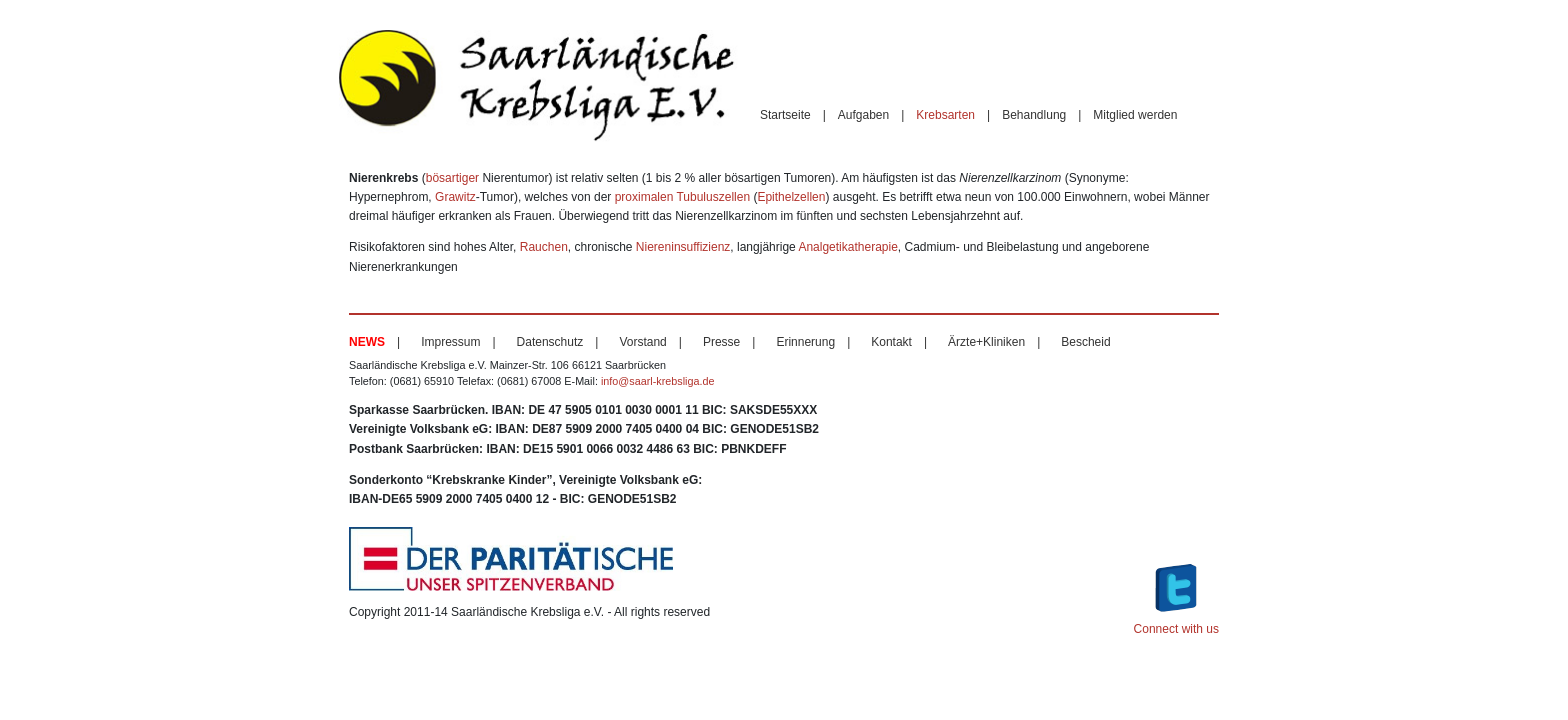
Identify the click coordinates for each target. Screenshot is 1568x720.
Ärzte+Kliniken (986, 342)
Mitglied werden (1135, 115)
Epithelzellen (791, 197)
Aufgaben (863, 115)
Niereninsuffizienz (683, 247)
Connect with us (1176, 596)
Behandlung (1034, 115)
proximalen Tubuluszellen (682, 197)
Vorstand (642, 342)
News (367, 342)
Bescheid (1085, 342)
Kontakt (891, 342)
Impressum (450, 342)
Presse (721, 342)
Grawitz (455, 197)
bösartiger (452, 178)
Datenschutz (550, 342)
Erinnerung (805, 342)
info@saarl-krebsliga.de (658, 381)
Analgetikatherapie (847, 247)
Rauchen (544, 247)
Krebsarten (945, 115)
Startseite (785, 115)
